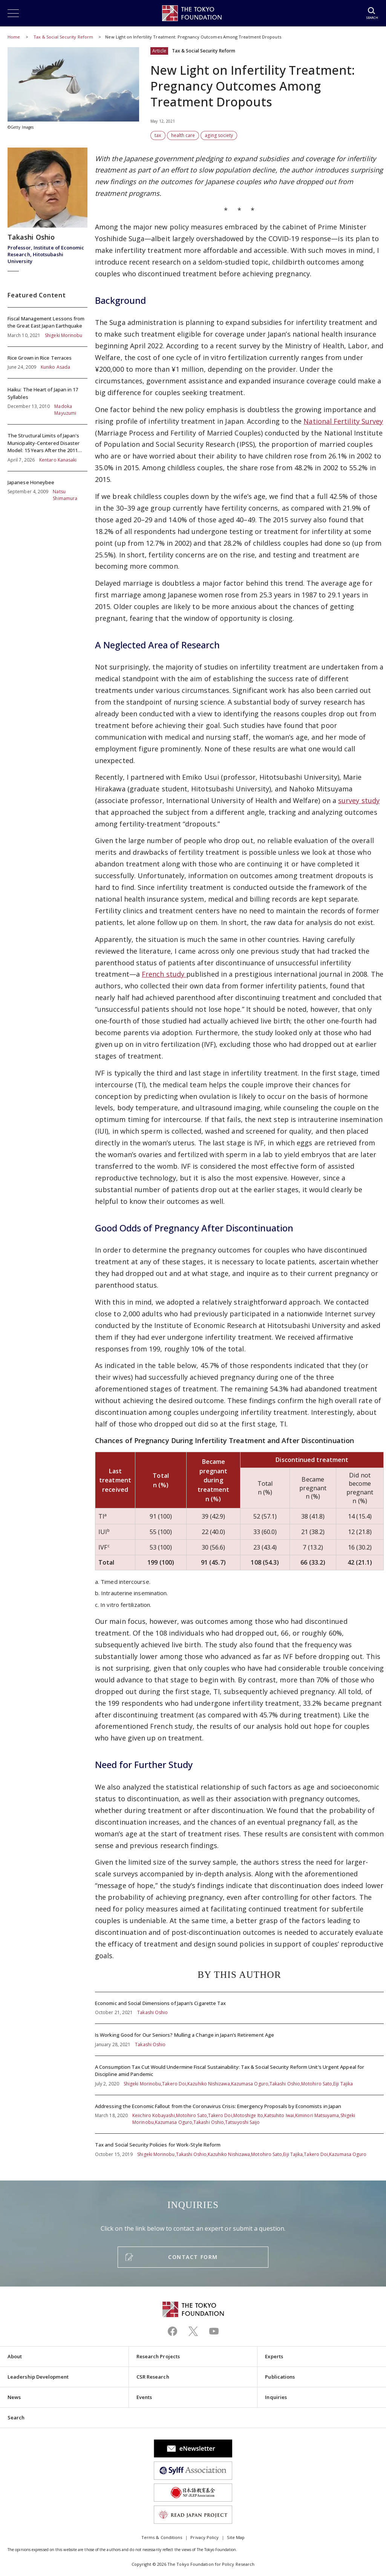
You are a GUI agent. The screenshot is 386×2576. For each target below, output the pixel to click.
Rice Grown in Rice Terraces (47, 363)
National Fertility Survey (343, 421)
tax (158, 135)
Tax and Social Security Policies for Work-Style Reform (239, 2146)
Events (144, 2397)
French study (164, 974)
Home (14, 37)
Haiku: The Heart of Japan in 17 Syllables (47, 401)
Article (159, 51)
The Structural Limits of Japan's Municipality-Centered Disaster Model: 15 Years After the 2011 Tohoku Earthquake (47, 448)
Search (16, 2417)
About (15, 2356)
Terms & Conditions (161, 2537)
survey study (359, 800)
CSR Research (152, 2376)
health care (183, 135)
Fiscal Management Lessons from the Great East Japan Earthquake (47, 327)
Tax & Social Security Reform (64, 37)
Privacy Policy (204, 2537)
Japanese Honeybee (47, 486)
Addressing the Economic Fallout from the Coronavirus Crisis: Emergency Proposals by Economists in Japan (239, 2114)
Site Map (236, 2537)
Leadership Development (38, 2376)
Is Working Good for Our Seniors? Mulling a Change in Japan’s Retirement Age (239, 2040)
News (14, 2397)
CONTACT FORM (193, 2257)
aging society (219, 135)
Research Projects (158, 2356)
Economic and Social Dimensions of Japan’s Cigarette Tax (239, 2008)
